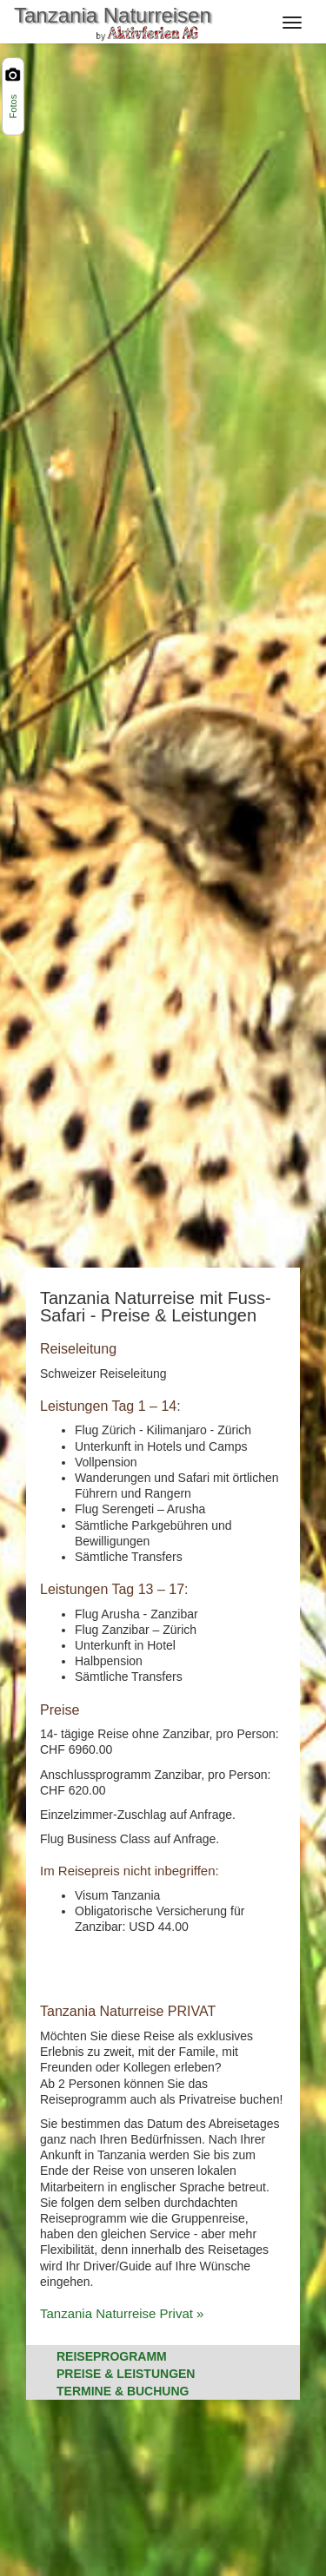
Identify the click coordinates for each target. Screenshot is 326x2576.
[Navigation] (297, 19)
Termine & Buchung (123, 2391)
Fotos (13, 107)
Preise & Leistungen (126, 2374)
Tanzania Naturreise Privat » (121, 2313)
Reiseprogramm (112, 2356)
